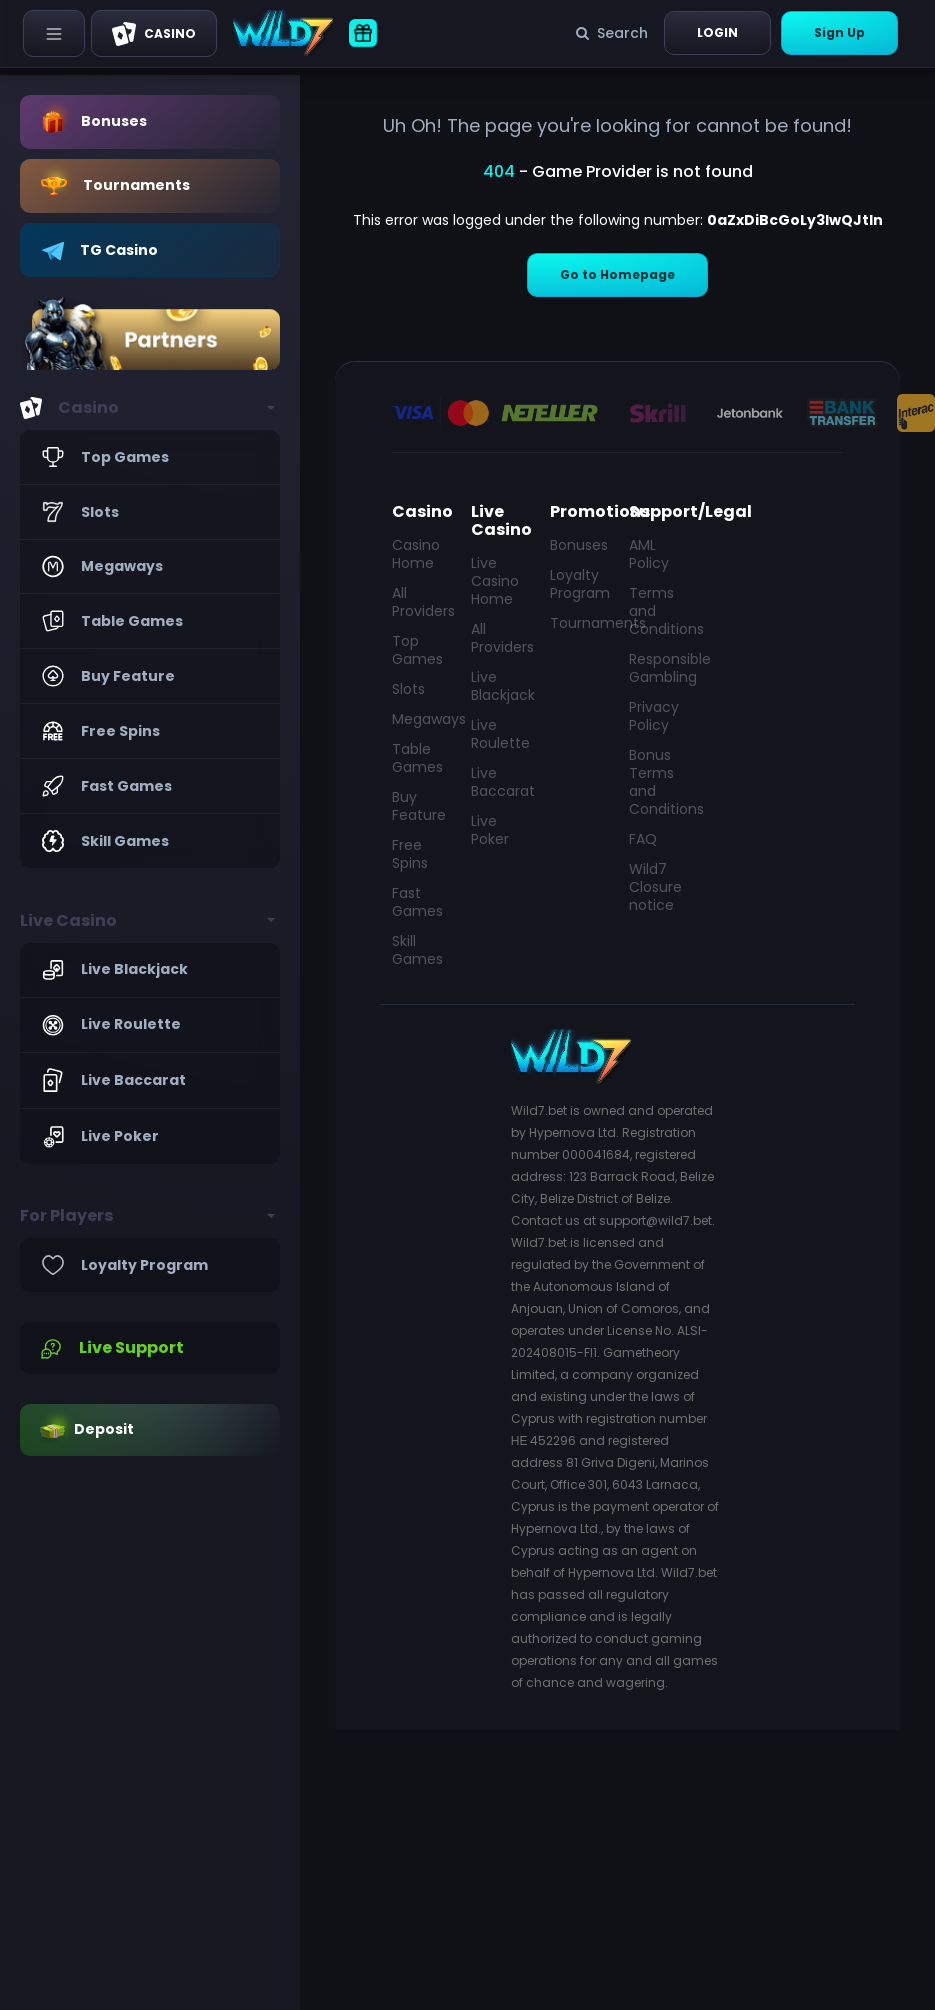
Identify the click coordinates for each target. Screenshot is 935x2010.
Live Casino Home (495, 581)
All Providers (419, 602)
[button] (150, 408)
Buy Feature (419, 806)
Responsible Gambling (656, 668)
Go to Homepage (617, 274)
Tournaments (577, 623)
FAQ (643, 839)
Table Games (417, 758)
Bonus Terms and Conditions (656, 782)
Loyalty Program (577, 584)
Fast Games (417, 902)
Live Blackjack (498, 686)
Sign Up (839, 32)
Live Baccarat (498, 782)
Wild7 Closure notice (655, 887)
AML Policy (649, 554)
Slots (408, 689)
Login (717, 32)
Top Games (417, 650)
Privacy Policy (654, 716)
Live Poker (490, 830)
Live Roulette (498, 734)
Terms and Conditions (656, 611)
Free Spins (410, 854)
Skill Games (417, 950)
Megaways (419, 719)
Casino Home (416, 554)
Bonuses (577, 545)
